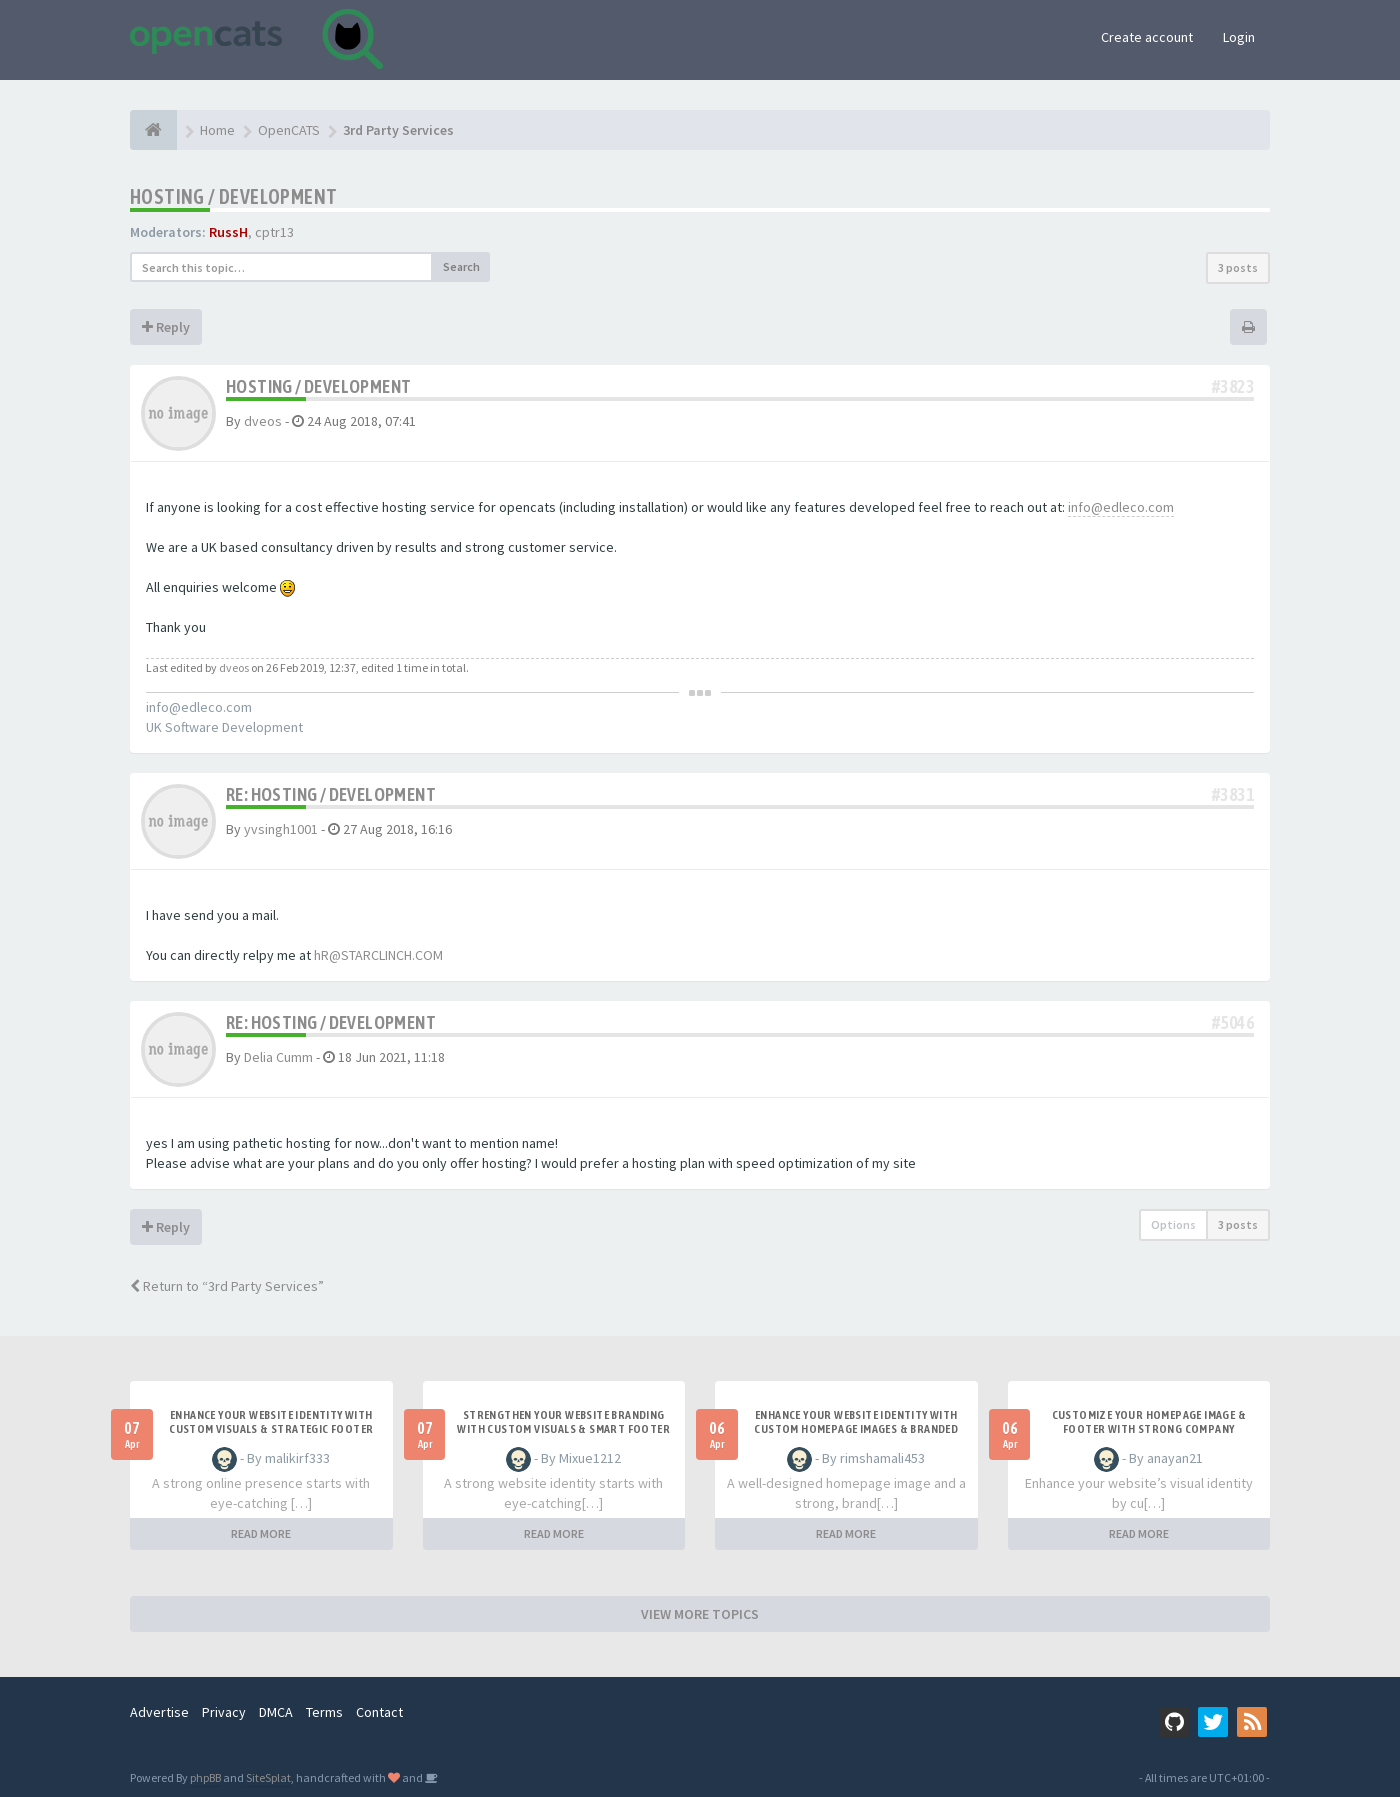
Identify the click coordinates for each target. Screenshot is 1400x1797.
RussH (228, 232)
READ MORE (261, 1533)
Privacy (224, 1712)
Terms (324, 1712)
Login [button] (1239, 37)
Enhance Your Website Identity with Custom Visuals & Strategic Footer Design (271, 1429)
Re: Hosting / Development (331, 794)
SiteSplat (268, 1777)
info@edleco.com (1121, 507)
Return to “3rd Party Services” (227, 1286)
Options (1173, 1224)
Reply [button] (166, 327)
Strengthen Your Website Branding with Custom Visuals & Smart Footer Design (563, 1429)
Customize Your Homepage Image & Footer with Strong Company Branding (1149, 1429)
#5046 (1233, 1022)
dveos (263, 421)
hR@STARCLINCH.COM (378, 955)
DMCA (276, 1712)
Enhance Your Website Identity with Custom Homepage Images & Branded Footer (856, 1429)
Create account (1147, 37)
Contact (379, 1712)
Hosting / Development (233, 196)
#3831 (1233, 794)
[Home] (153, 130)
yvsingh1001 (281, 829)
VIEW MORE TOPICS (700, 1614)
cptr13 (274, 232)
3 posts (1238, 267)
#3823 (1233, 386)
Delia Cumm (278, 1057)
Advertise (159, 1712)
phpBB (205, 1777)
